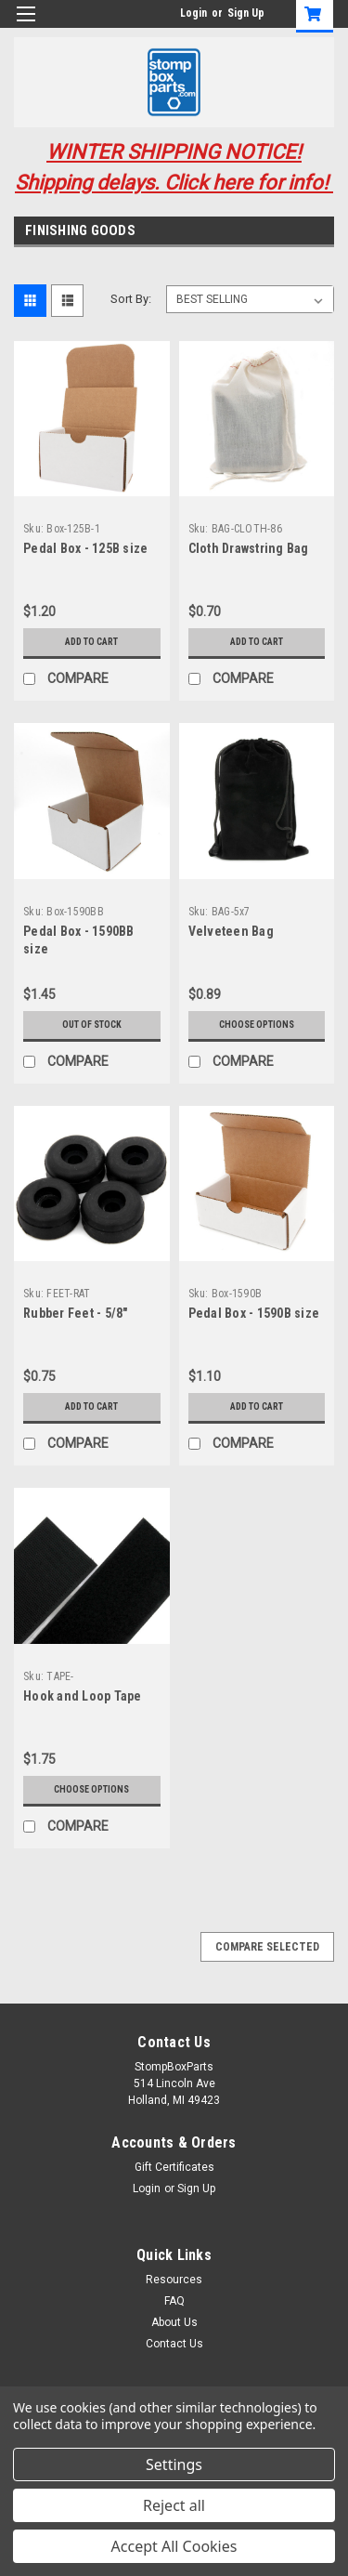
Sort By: (130, 299)
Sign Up (245, 13)
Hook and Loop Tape (82, 1696)
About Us (174, 2322)
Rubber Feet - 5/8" (75, 1313)
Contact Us (174, 2343)
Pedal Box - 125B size (85, 548)
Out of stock (92, 1024)
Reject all (174, 2505)
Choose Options (256, 1024)
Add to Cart (91, 642)
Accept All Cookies (174, 2546)
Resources (174, 2279)
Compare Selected (267, 1946)
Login (193, 13)
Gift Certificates (174, 2167)
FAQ (174, 2300)
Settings (174, 2464)
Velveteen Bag (231, 931)
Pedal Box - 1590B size (254, 1313)
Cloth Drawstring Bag (248, 548)
